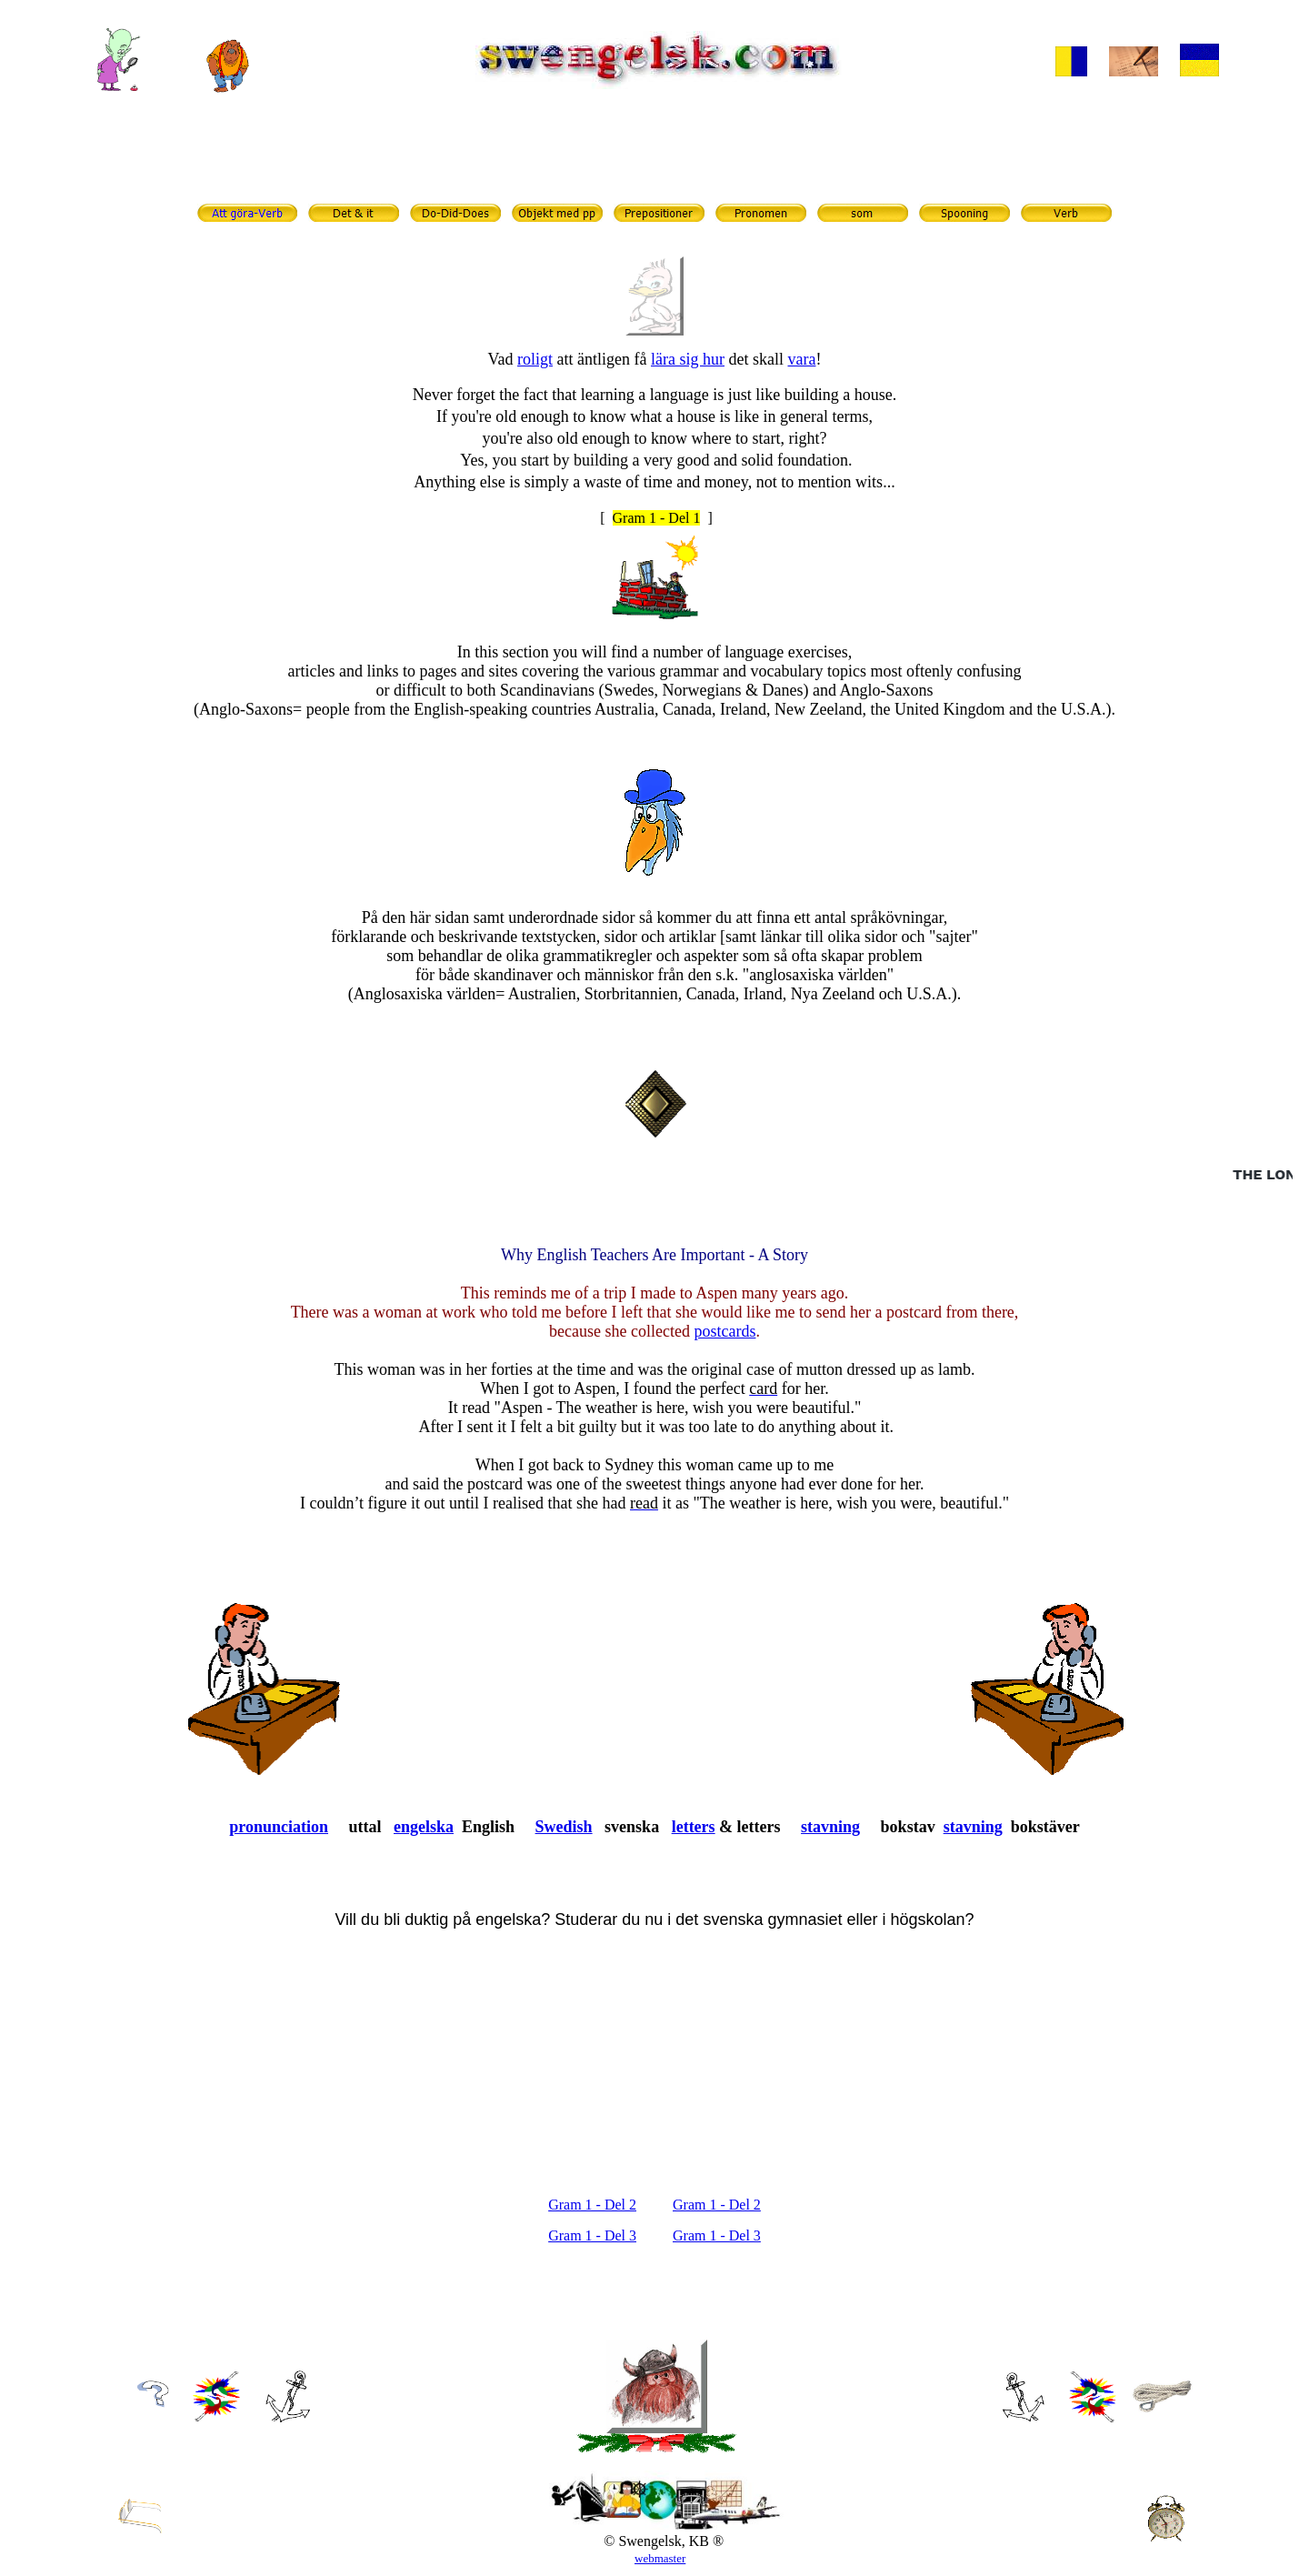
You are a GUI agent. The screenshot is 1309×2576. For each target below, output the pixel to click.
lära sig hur (687, 359)
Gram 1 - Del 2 (592, 2204)
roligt (535, 359)
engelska (424, 1827)
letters (693, 1827)
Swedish (564, 1827)
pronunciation (278, 1827)
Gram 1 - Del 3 (592, 2235)
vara (801, 359)
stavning (830, 1827)
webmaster (660, 2558)
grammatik (682, 160)
